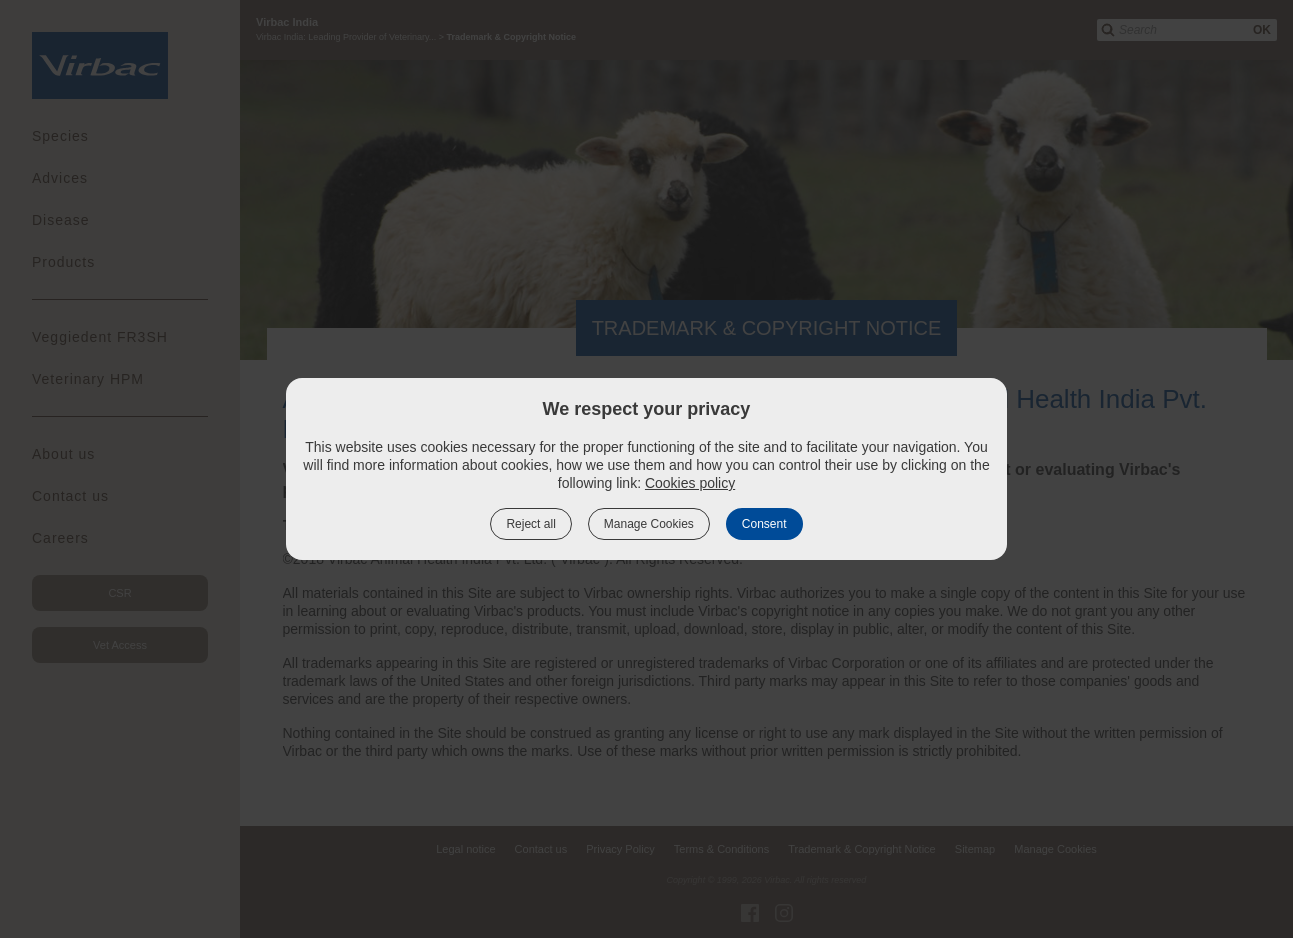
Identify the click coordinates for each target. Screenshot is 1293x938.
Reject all (530, 524)
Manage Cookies (649, 524)
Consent (764, 524)
